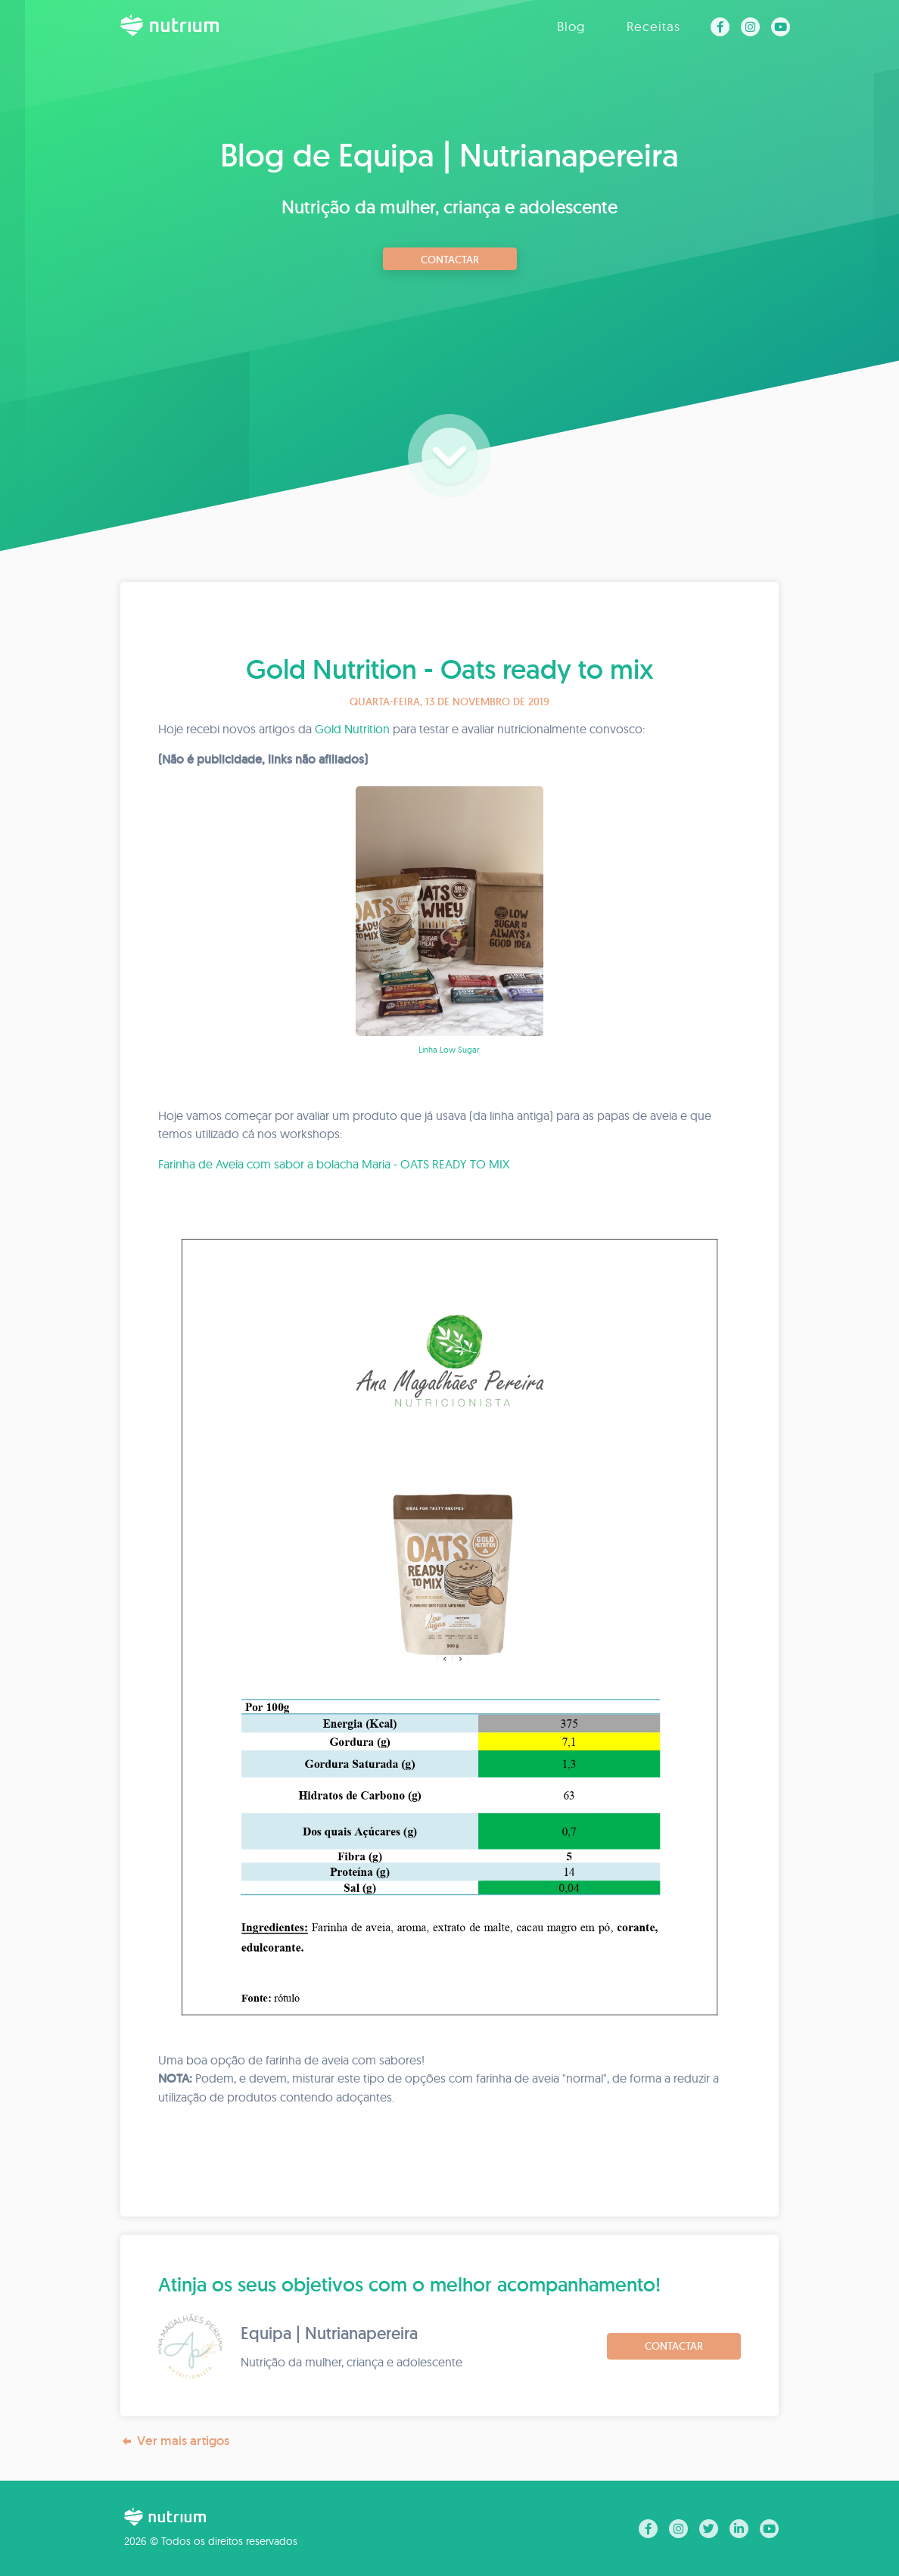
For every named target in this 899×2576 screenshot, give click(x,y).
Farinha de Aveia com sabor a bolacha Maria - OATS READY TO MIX (334, 1163)
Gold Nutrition (352, 728)
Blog (571, 26)
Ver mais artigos (174, 2440)
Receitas (653, 26)
